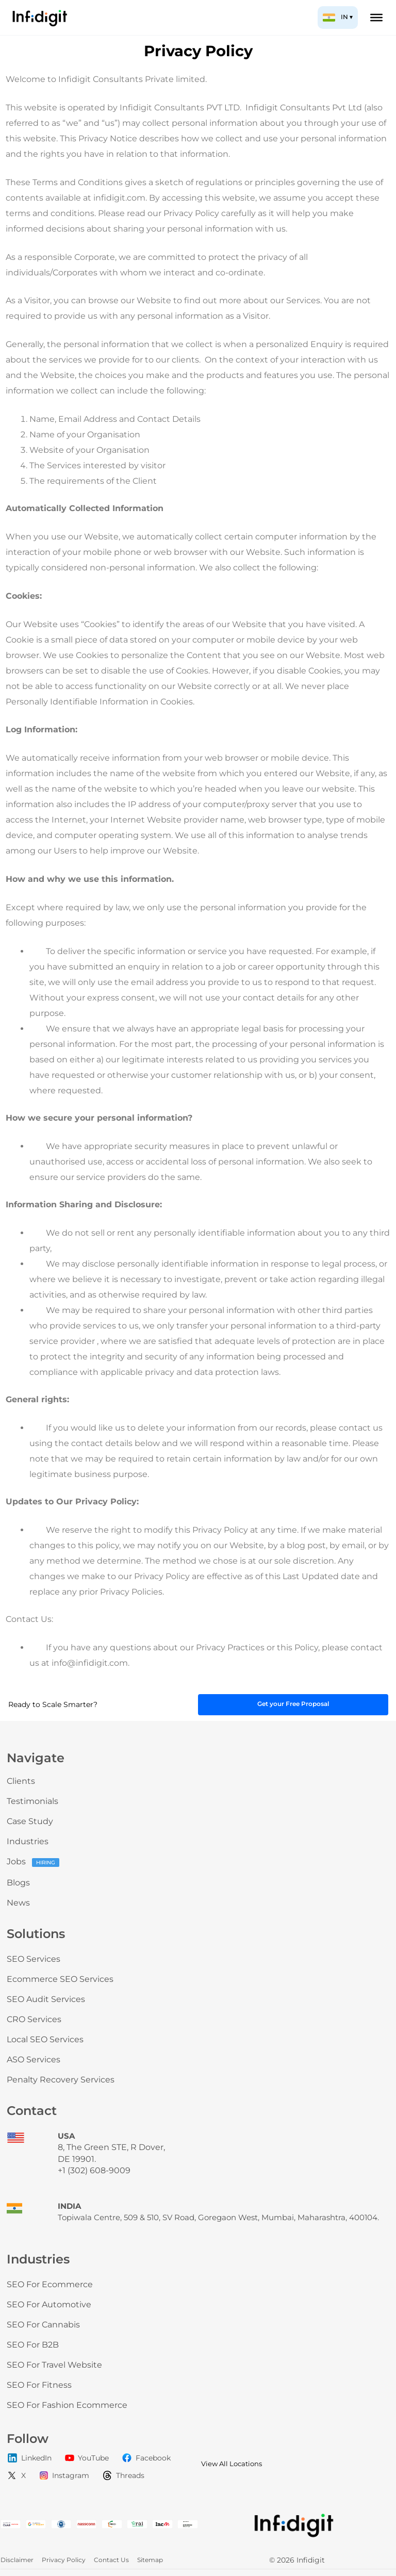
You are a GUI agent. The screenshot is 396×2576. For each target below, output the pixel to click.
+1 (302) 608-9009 (94, 2170)
